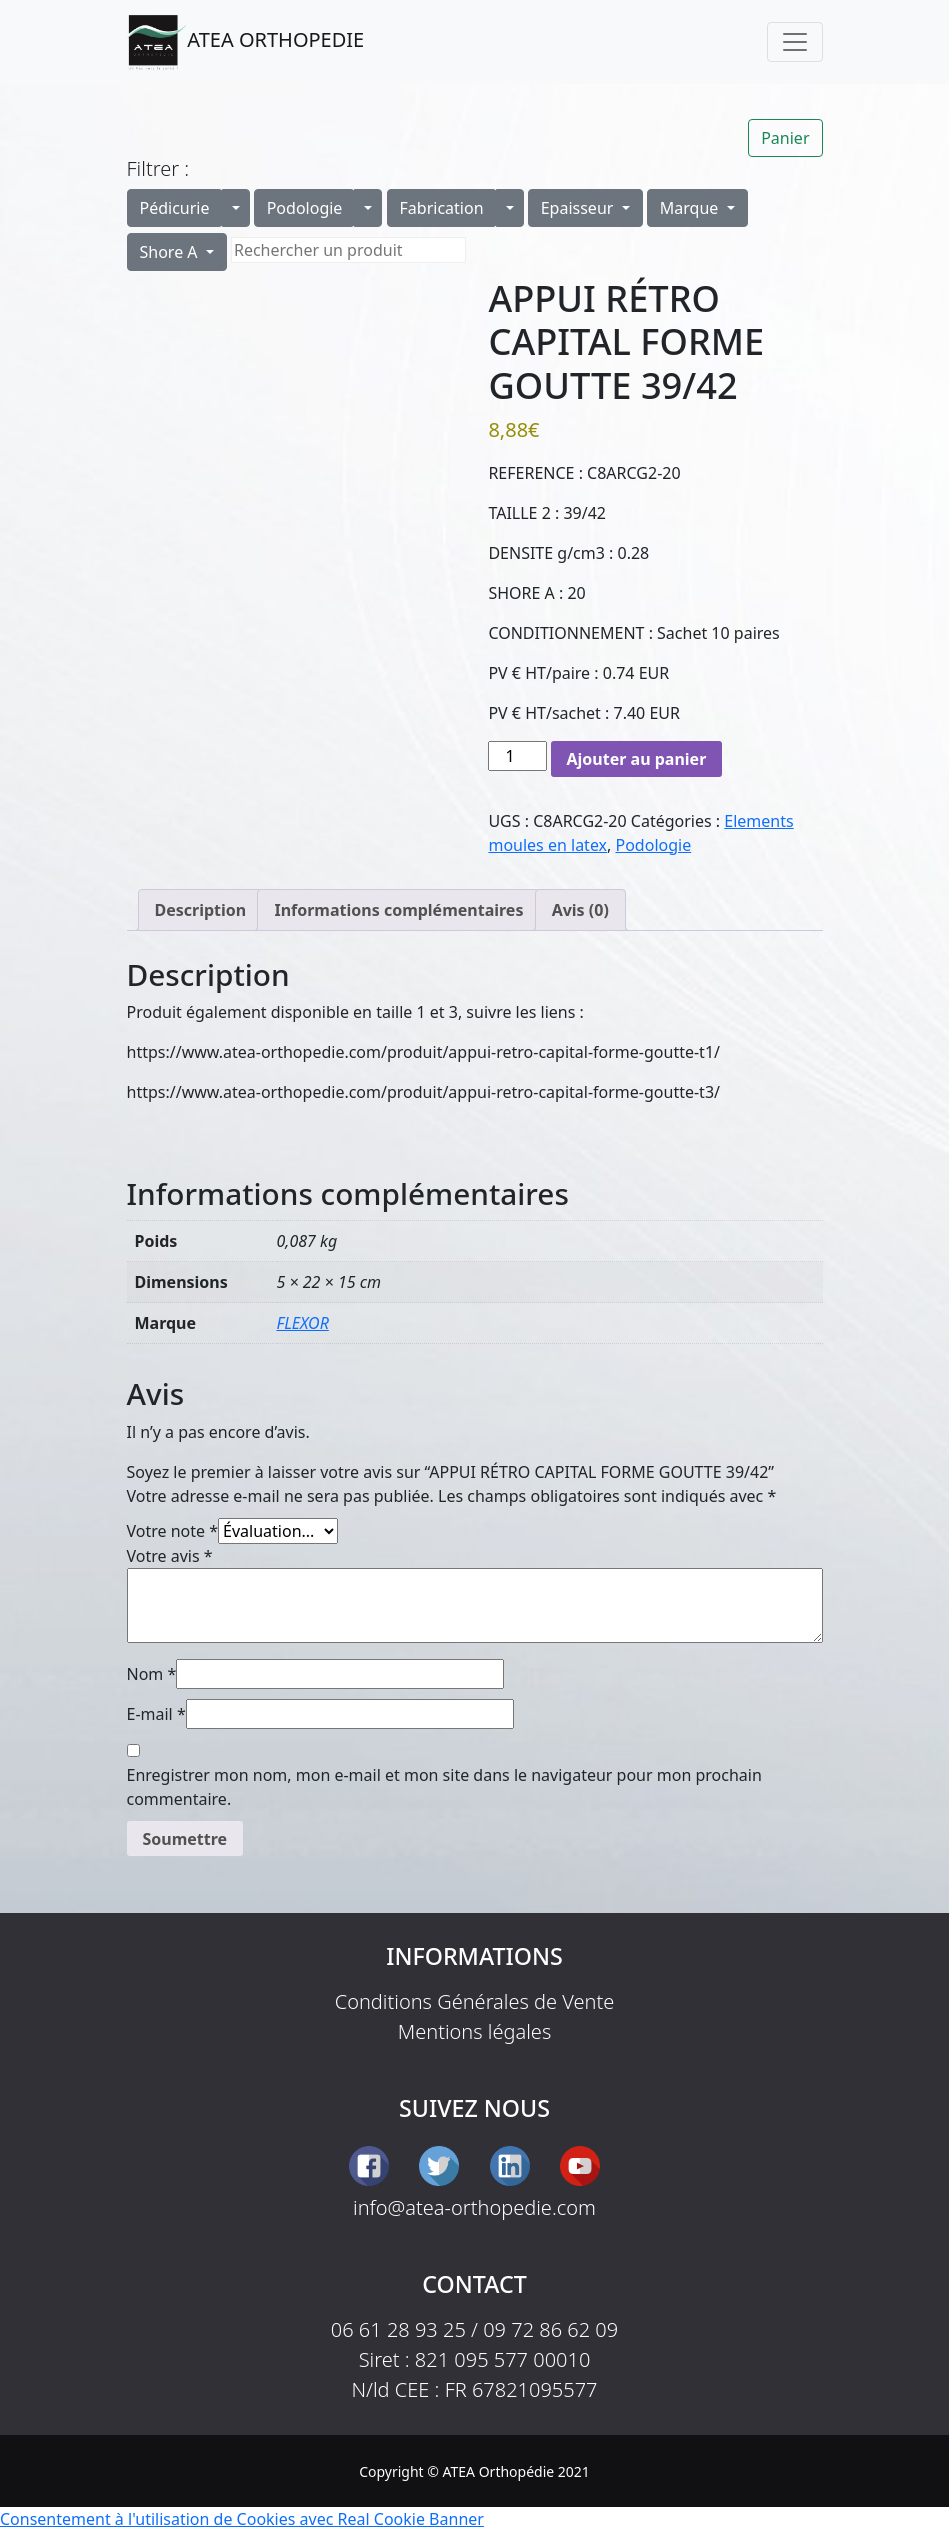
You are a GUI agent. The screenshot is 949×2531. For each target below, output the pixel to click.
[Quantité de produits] (517, 756)
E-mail (156, 1714)
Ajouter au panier (637, 759)
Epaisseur (579, 208)
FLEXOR (303, 1323)
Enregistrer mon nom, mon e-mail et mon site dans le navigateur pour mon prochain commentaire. (444, 1787)
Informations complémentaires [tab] (398, 910)
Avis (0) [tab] (580, 910)
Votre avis (170, 1556)
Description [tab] (201, 910)
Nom (152, 1674)
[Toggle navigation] (795, 42)
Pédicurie (175, 208)
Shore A (171, 252)
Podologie (305, 208)
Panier (785, 138)
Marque (691, 208)
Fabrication (442, 208)
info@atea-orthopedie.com (474, 2207)
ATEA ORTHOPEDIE (246, 42)
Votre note (173, 1531)
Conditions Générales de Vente (475, 2001)
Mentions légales (475, 2031)
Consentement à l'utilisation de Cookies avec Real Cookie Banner (242, 2519)
